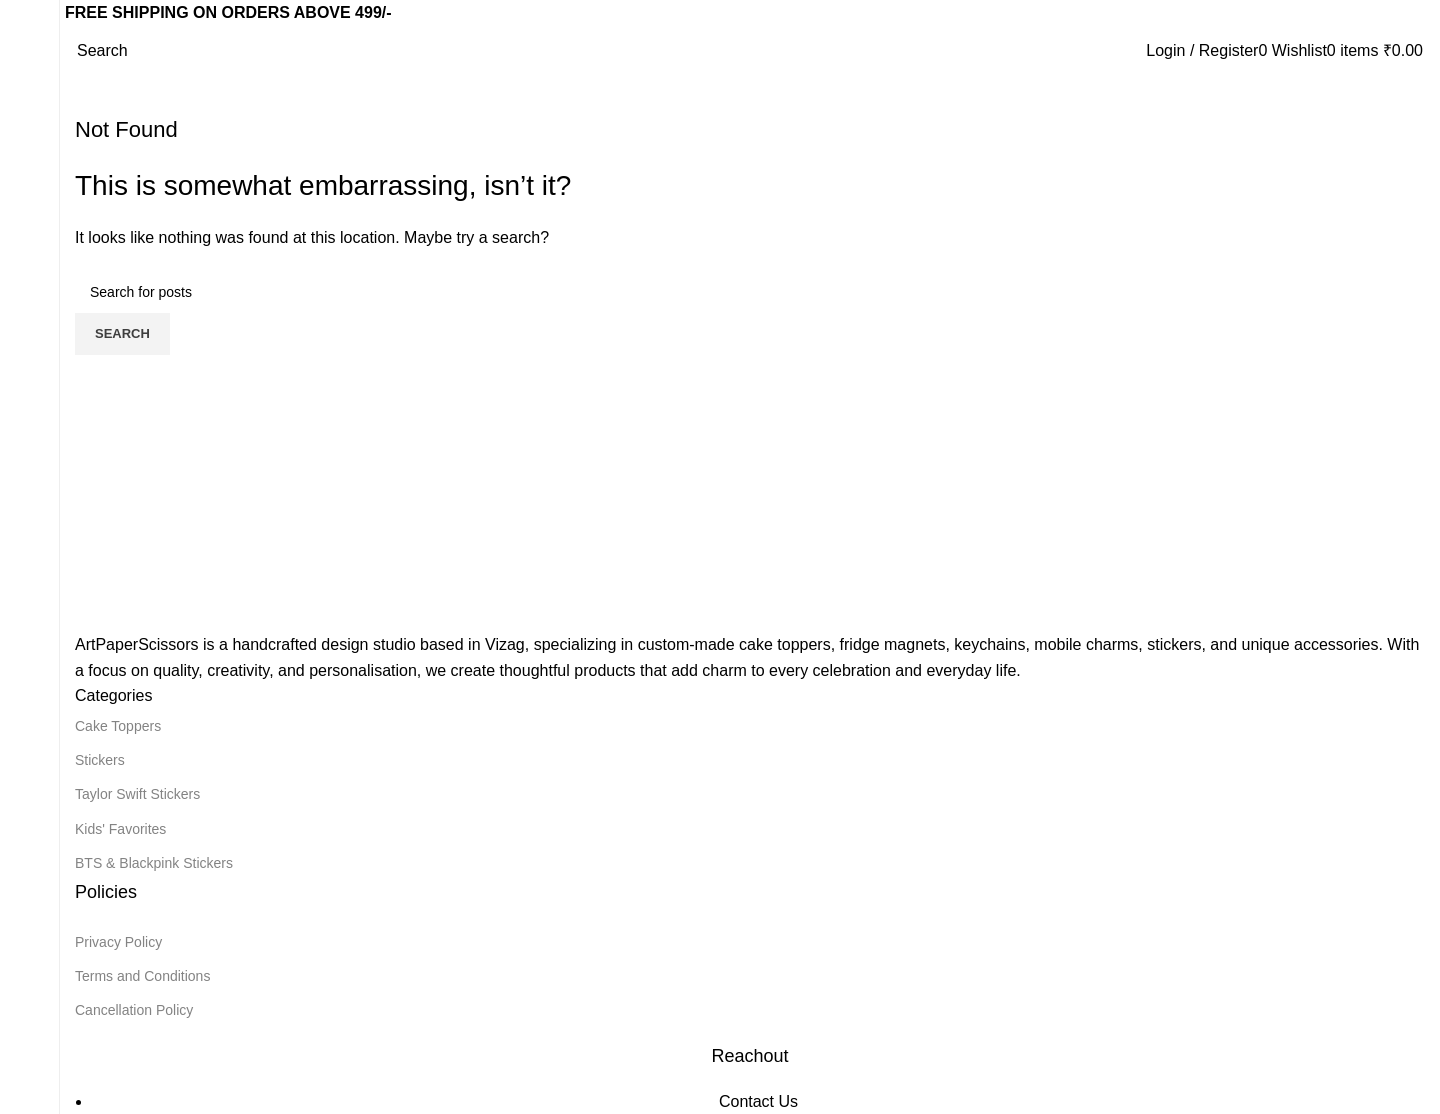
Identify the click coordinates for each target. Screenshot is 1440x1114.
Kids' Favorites (120, 829)
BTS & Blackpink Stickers (154, 863)
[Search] (102, 50)
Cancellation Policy (134, 1010)
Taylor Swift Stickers (137, 794)
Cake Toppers (118, 726)
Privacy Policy (118, 942)
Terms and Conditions (142, 976)
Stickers (100, 760)
